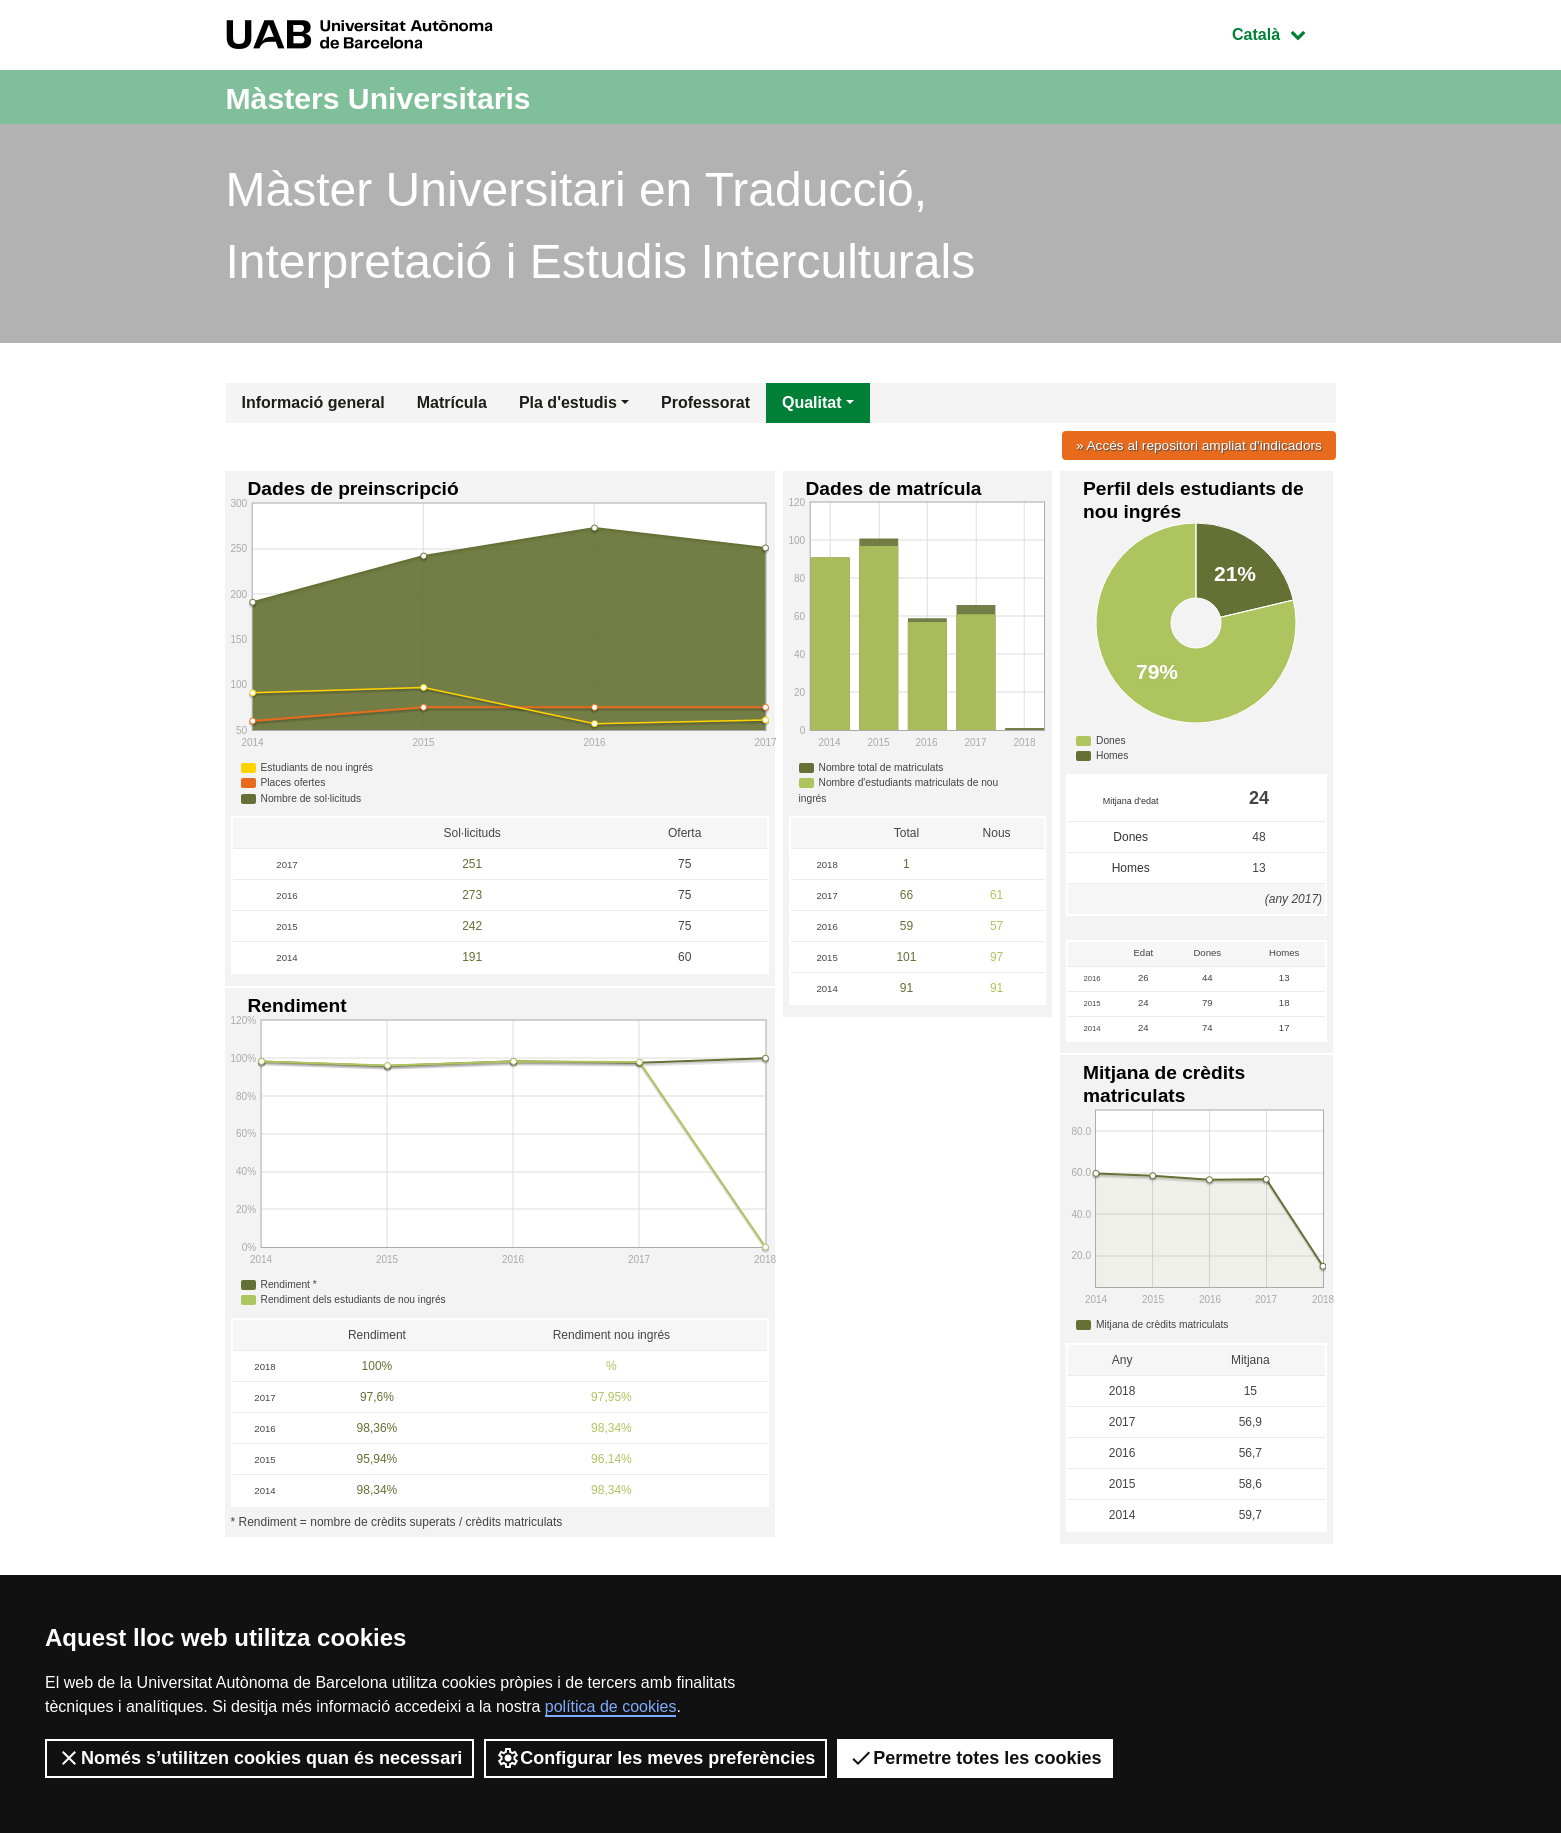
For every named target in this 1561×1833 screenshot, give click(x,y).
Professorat (705, 402)
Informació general (313, 402)
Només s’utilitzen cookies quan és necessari (259, 1758)
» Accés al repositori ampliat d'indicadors (1192, 445)
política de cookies (611, 1706)
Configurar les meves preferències (655, 1758)
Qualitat (812, 402)
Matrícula (452, 402)
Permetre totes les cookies (975, 1758)
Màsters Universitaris (408, 96)
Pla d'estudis (568, 402)
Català (1283, 32)
